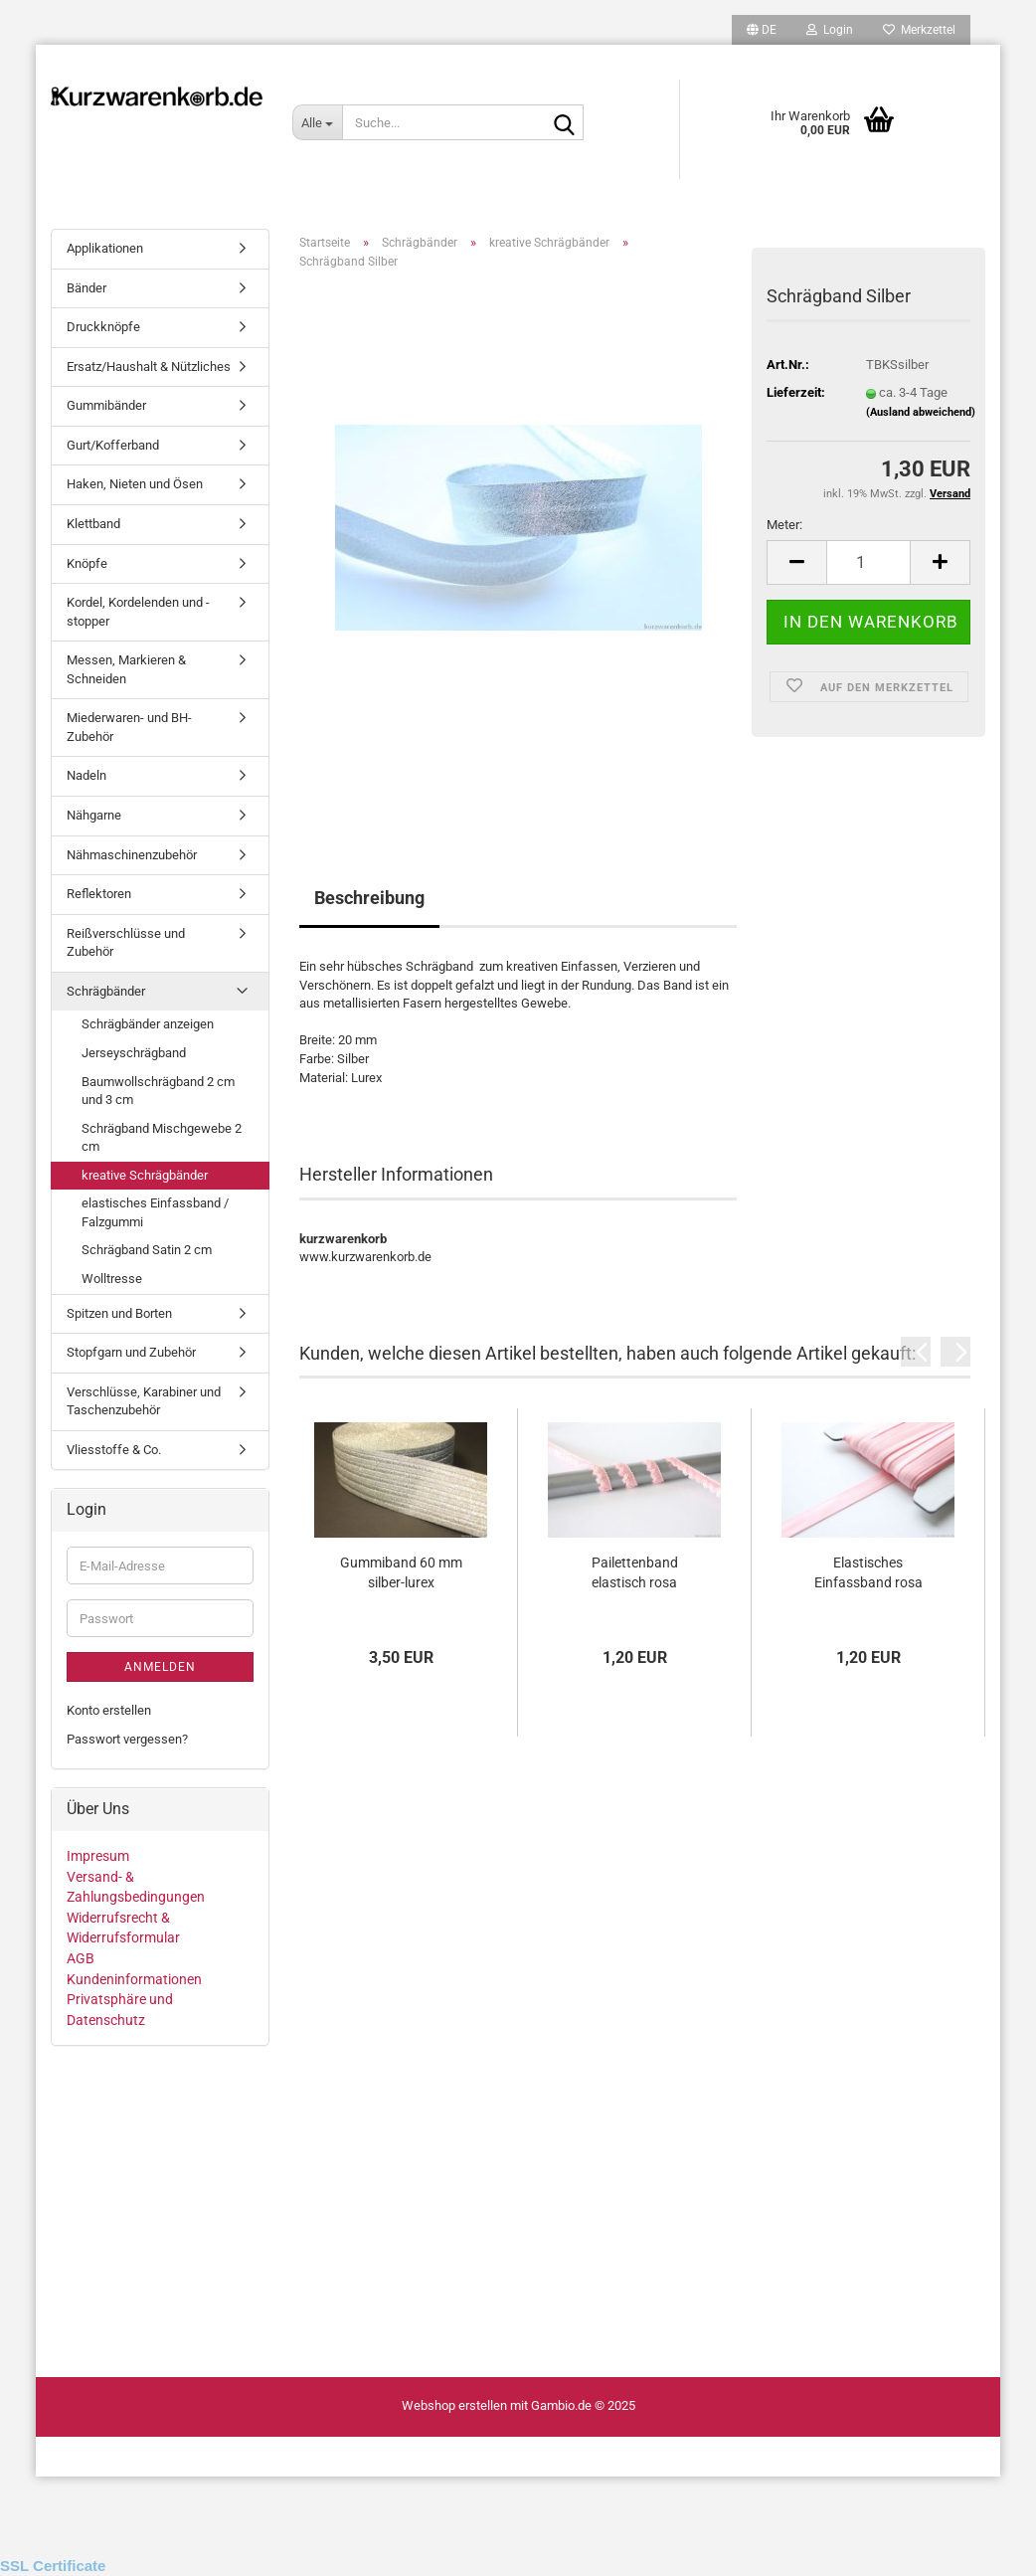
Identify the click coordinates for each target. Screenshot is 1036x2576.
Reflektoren (99, 893)
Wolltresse (112, 1278)
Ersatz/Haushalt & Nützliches (149, 366)
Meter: (784, 524)
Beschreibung (369, 897)
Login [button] (829, 30)
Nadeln (86, 775)
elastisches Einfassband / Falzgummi (155, 1212)
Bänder (86, 287)
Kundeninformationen (134, 1979)
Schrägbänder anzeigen (148, 1023)
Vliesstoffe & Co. (114, 1449)
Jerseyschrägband (134, 1052)
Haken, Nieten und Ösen (135, 483)
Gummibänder (106, 405)
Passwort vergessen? (127, 1739)
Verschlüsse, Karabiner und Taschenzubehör (144, 1401)
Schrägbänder (106, 991)
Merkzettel (919, 30)
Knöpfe (87, 563)
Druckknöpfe (103, 326)
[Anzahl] (868, 562)
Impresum (98, 1856)
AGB (80, 1958)
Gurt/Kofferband (113, 445)
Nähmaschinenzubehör (132, 854)
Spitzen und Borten (119, 1313)
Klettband (93, 523)
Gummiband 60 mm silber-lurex (401, 1572)
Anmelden (160, 1667)
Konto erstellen (109, 1710)
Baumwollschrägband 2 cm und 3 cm (158, 1091)
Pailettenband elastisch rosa (635, 1572)
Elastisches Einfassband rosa (868, 1572)
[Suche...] (317, 122)
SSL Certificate (52, 2565)
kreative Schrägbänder (145, 1175)
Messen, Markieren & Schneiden (126, 669)
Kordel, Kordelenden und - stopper (138, 612)
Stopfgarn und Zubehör (131, 1352)
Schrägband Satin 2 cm (147, 1249)
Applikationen (105, 248)
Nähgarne (94, 815)
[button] (761, 30)
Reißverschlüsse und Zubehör (126, 943)
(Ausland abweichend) (920, 412)
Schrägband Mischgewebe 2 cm (162, 1138)
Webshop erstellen (454, 2405)
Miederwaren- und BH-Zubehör (129, 727)
